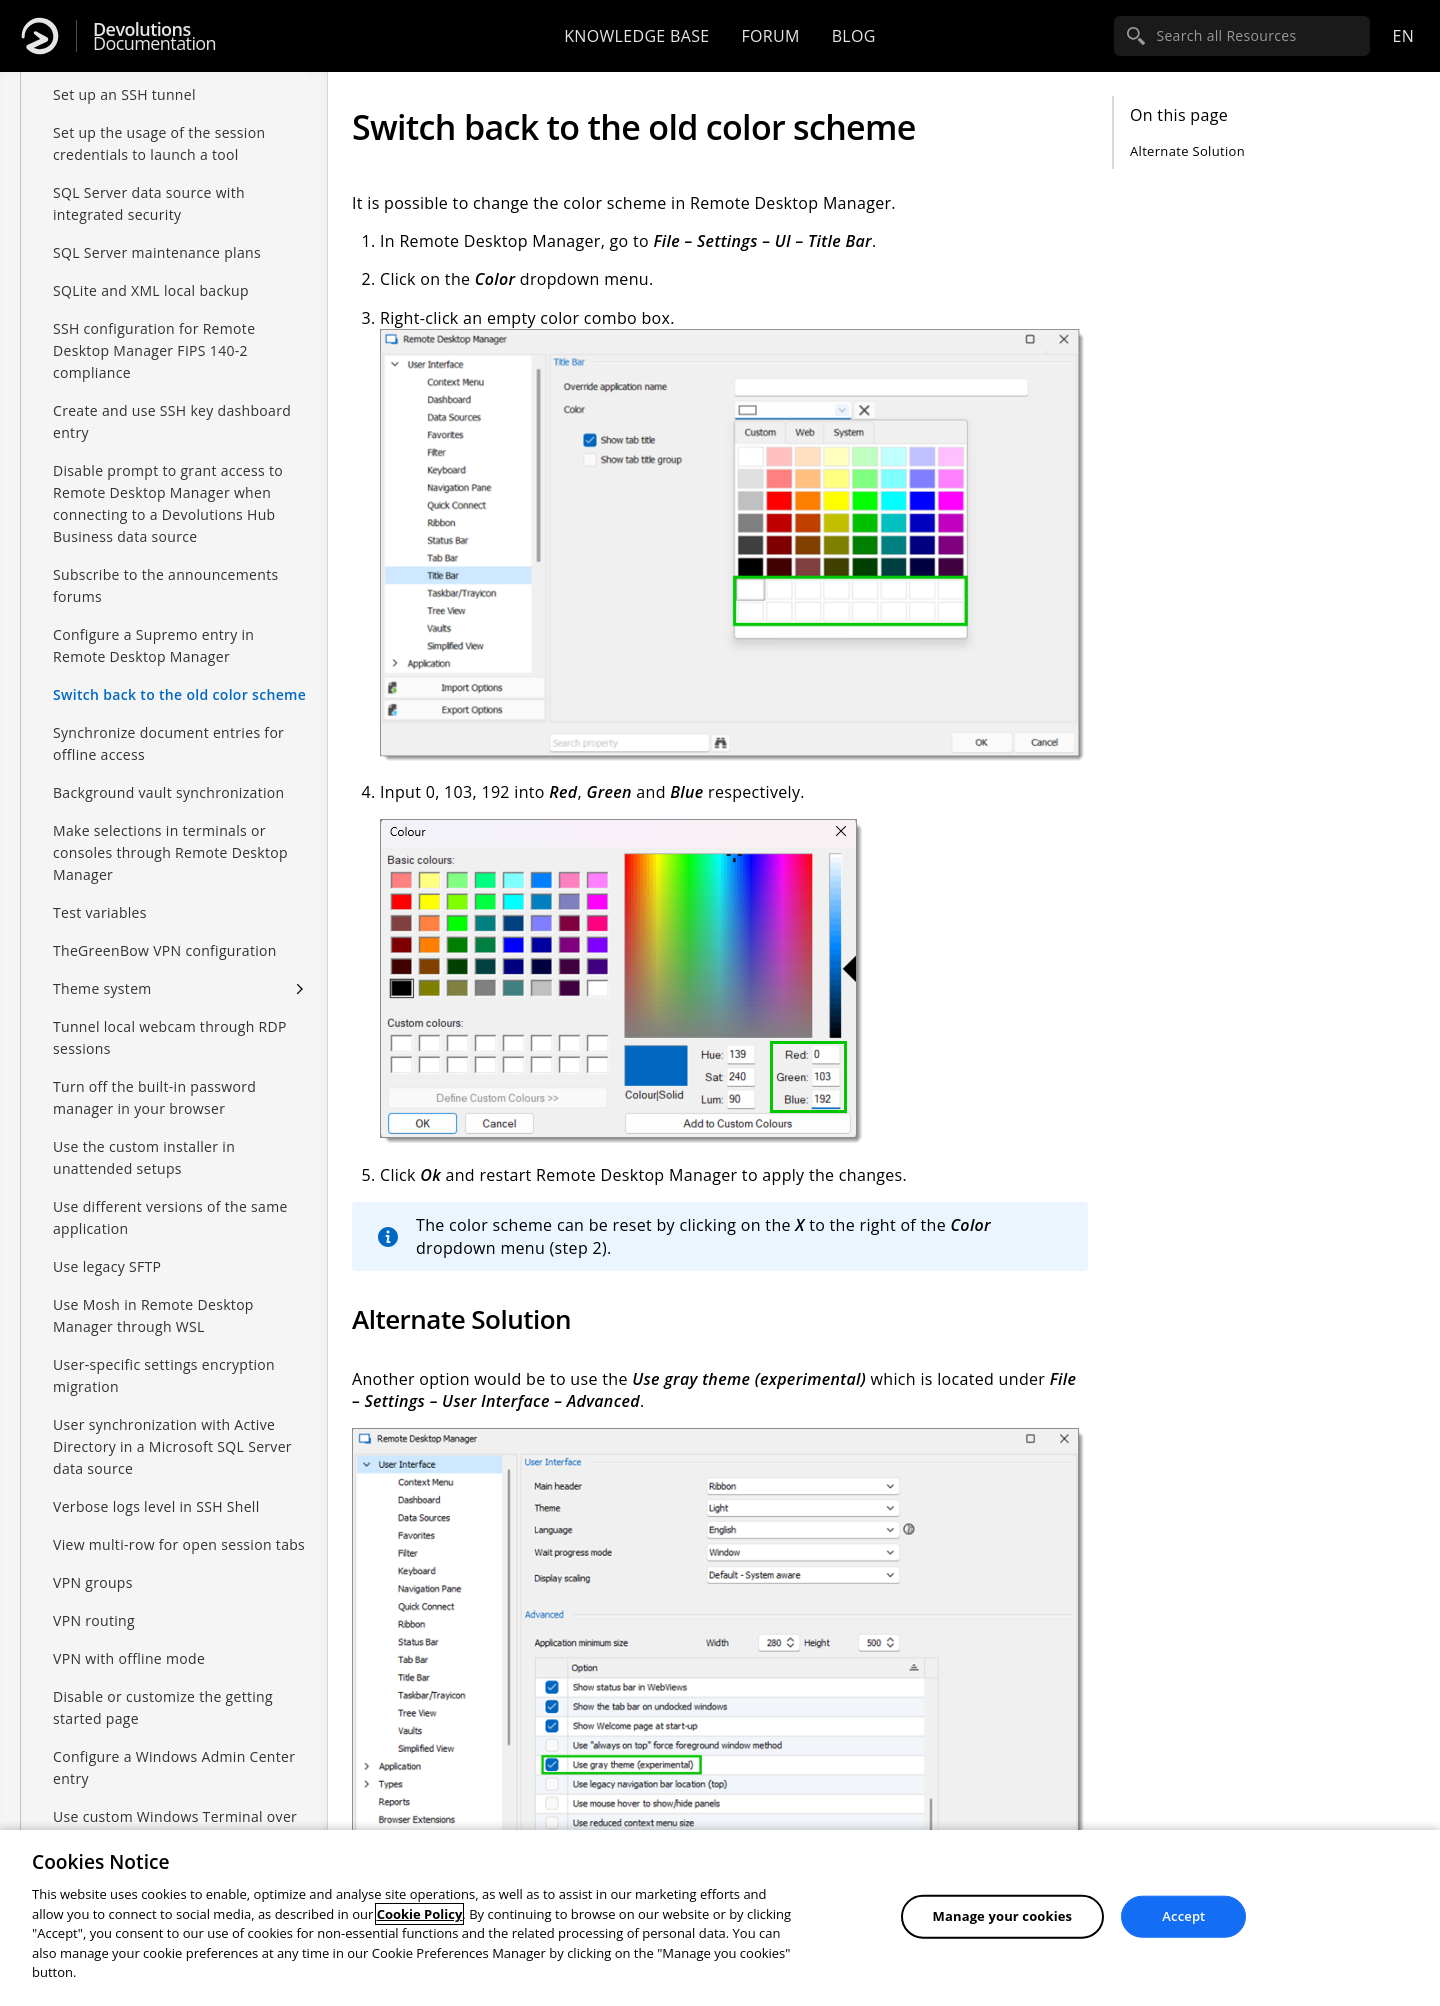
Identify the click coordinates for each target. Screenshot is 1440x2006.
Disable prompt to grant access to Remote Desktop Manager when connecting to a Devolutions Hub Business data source (168, 483)
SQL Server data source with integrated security (149, 183)
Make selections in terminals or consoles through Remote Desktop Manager (170, 832)
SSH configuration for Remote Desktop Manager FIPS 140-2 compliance (154, 330)
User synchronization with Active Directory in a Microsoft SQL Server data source (172, 1426)
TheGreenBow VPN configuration (165, 930)
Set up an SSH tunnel (124, 74)
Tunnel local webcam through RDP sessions (170, 1017)
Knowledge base (636, 36)
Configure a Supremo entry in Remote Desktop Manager (153, 625)
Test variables (100, 892)
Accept (1183, 1916)
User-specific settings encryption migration (164, 1355)
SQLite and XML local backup (151, 270)
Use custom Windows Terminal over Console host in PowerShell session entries (175, 1818)
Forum (770, 36)
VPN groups (93, 1562)
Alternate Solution (1187, 151)
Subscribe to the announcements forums (165, 565)
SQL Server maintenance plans (157, 232)
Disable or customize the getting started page (163, 1687)
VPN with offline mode (129, 1638)
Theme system (102, 968)
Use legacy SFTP (107, 1246)
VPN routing (94, 1600)
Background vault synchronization (168, 772)
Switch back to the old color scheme (179, 674)
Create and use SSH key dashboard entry (172, 401)
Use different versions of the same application (170, 1197)
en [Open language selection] (1403, 36)
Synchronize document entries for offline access (168, 723)
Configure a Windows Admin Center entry (174, 1747)
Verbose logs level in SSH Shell (156, 1486)
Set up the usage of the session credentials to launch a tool (159, 123)
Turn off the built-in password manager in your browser (154, 1077)
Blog (854, 36)
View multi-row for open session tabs (179, 1524)
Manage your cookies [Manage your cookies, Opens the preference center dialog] (1003, 1916)
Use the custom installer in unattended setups (144, 1137)
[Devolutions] (40, 36)
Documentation (154, 36)
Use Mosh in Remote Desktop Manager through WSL (153, 1295)
